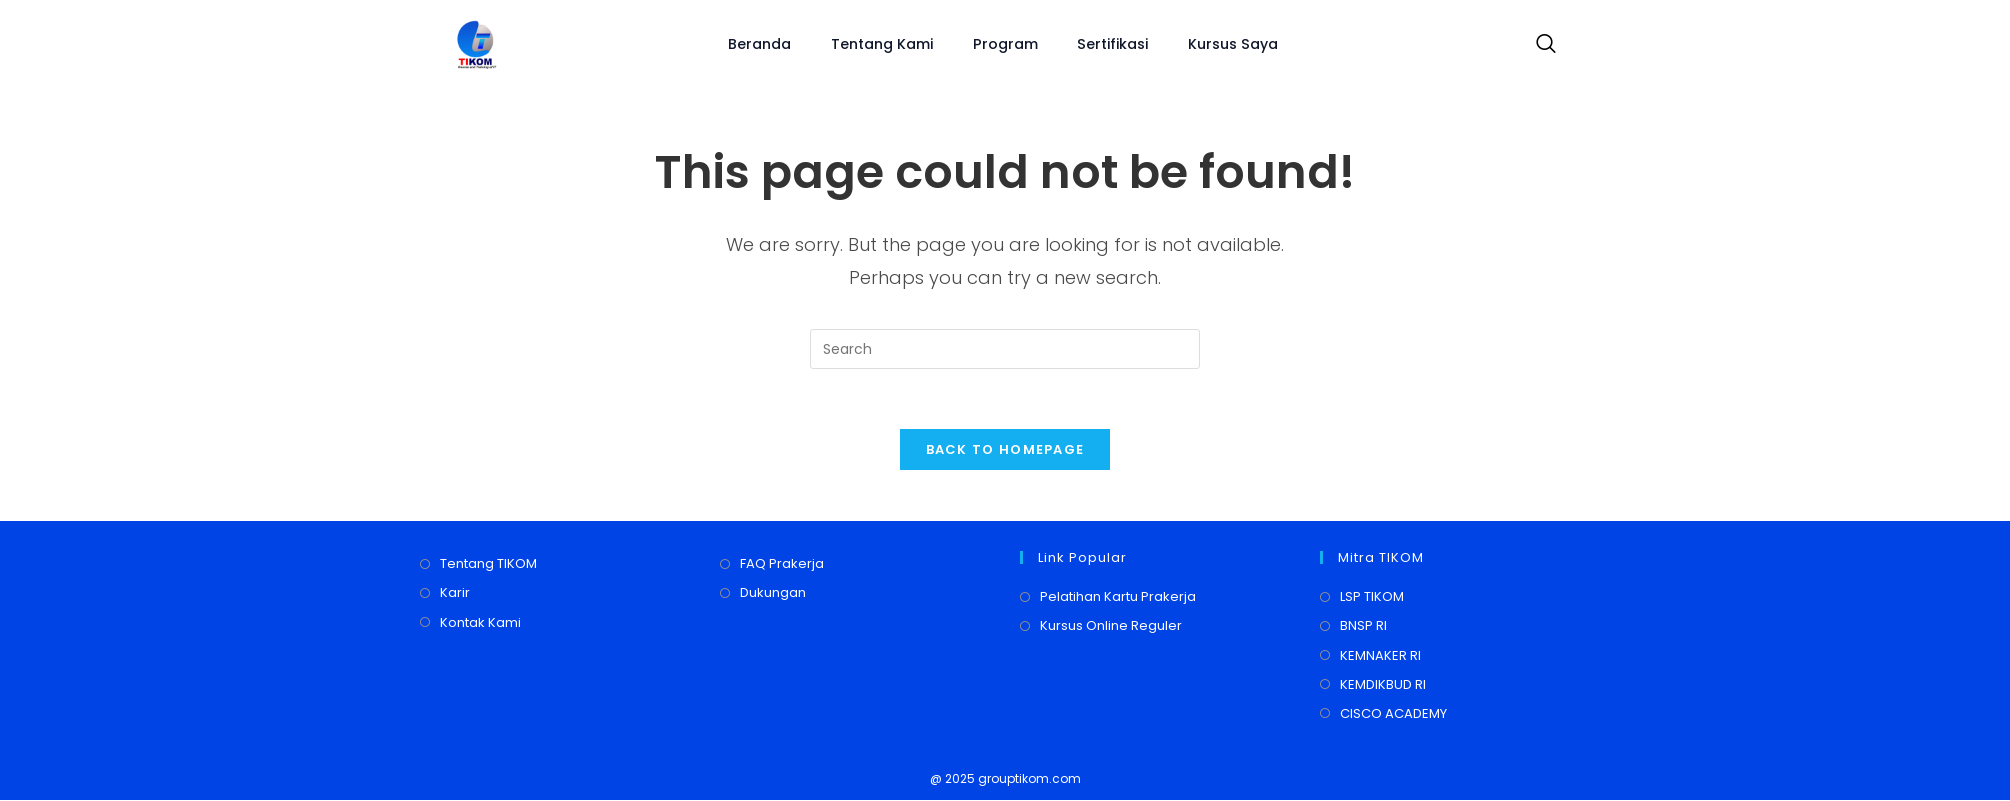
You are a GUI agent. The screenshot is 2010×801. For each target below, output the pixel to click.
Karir (455, 593)
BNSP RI (1363, 626)
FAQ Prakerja (782, 564)
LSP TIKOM (1372, 597)
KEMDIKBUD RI (1383, 685)
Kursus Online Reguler (1111, 626)
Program (1006, 44)
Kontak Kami (480, 623)
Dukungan (773, 593)
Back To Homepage (1005, 450)
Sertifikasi (1113, 44)
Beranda (760, 44)
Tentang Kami (883, 44)
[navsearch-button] (1541, 45)
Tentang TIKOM (488, 564)
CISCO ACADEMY (1393, 714)
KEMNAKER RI (1380, 656)
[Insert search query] (1005, 349)
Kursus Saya (1232, 44)
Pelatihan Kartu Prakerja (1118, 597)
